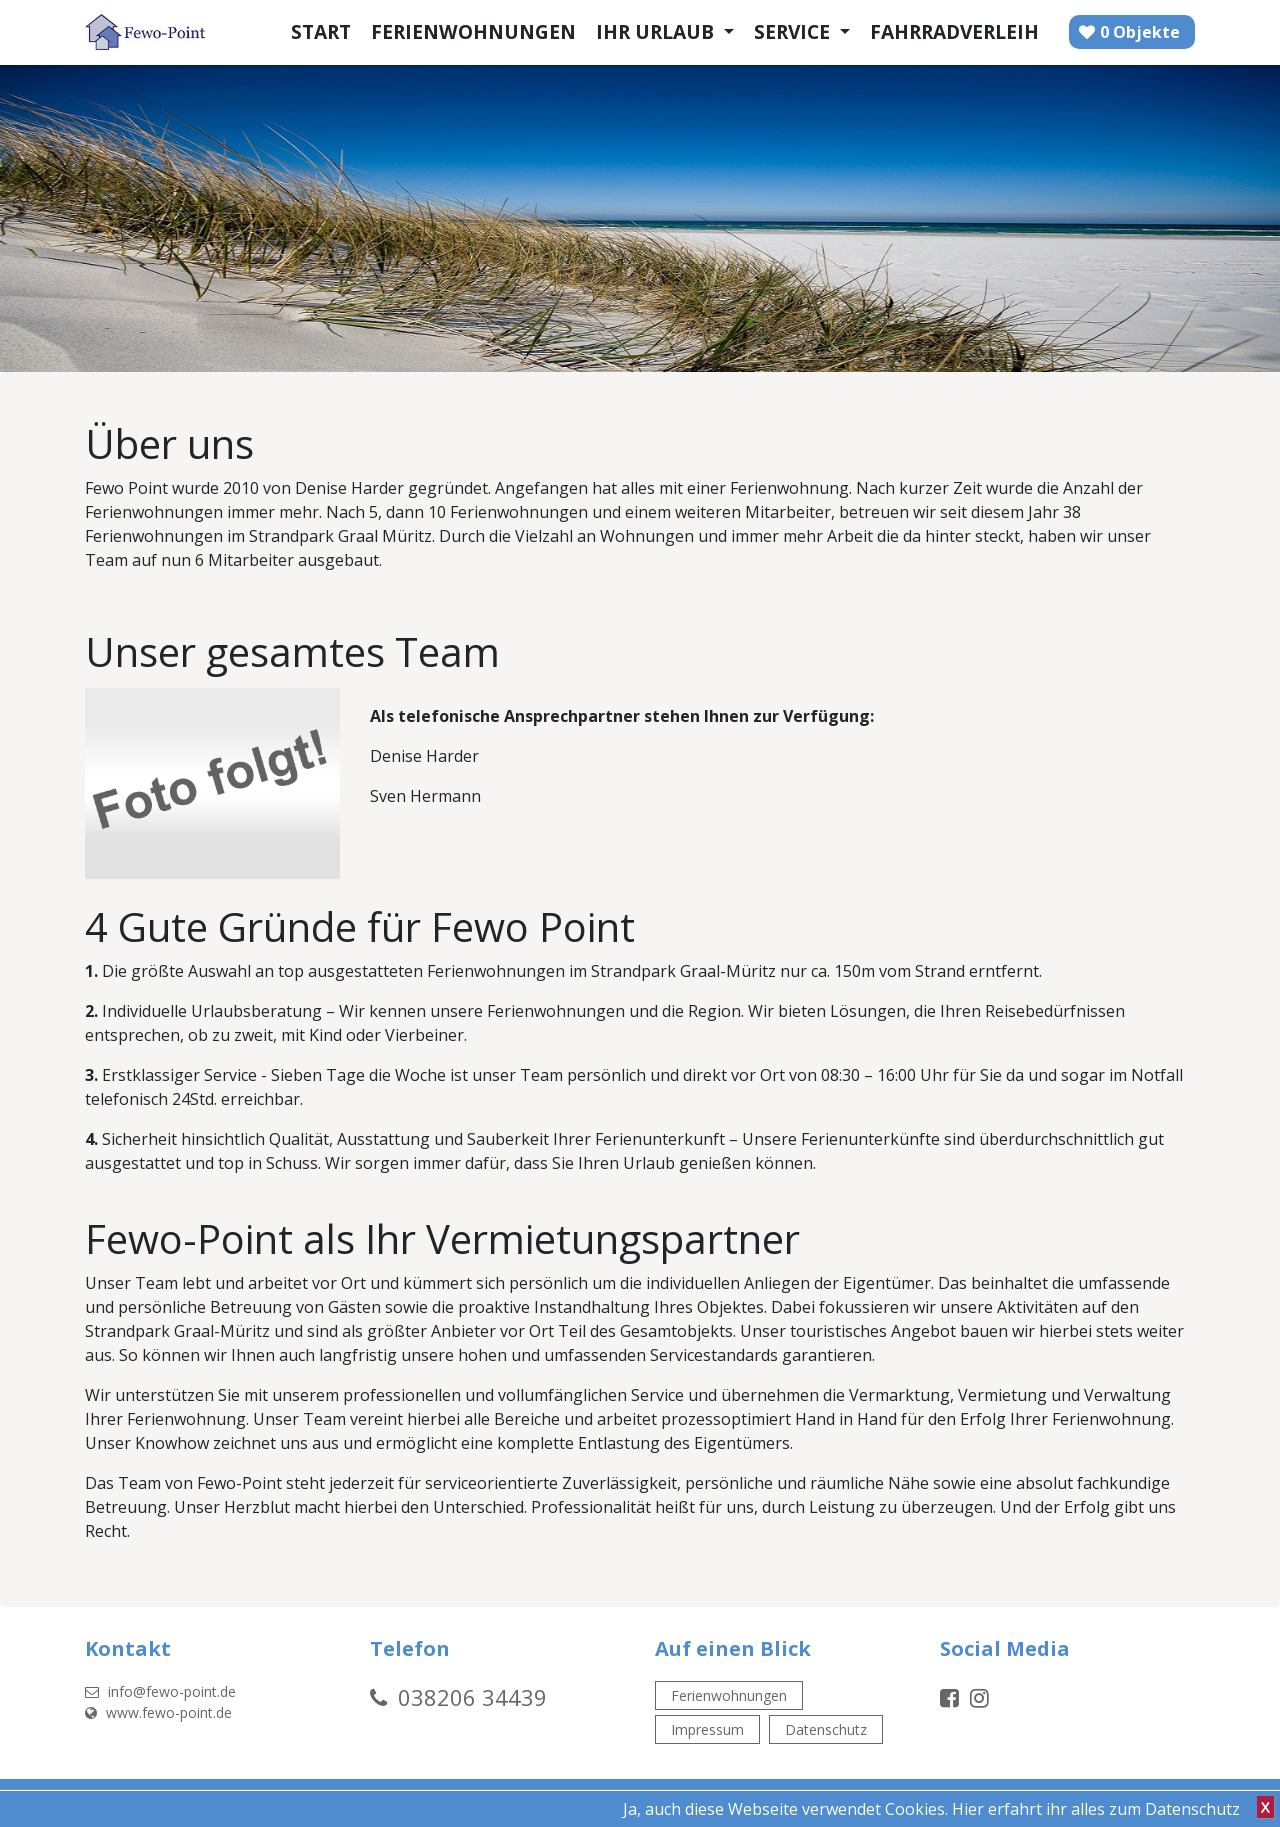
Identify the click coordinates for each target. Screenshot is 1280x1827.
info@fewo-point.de (160, 1691)
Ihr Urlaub (657, 31)
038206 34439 (472, 1697)
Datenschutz (826, 1729)
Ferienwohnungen (473, 31)
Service (794, 31)
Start (321, 31)
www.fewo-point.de (158, 1712)
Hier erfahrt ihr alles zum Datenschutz (1096, 1809)
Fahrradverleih (954, 31)
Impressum (707, 1729)
